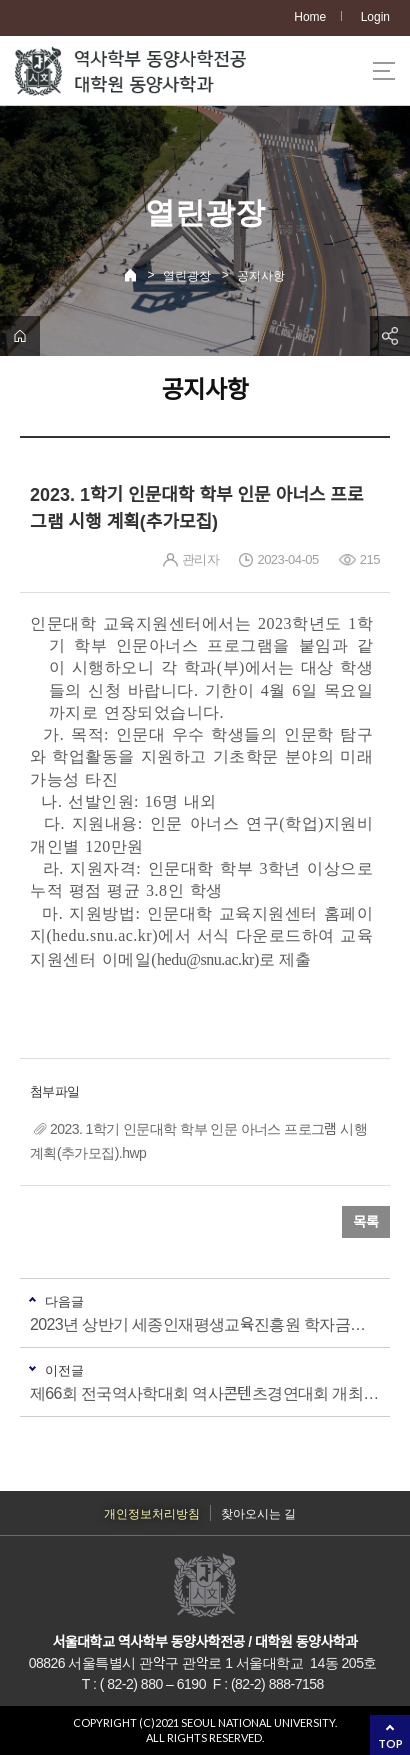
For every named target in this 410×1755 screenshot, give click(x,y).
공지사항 (261, 276)
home (20, 336)
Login (375, 17)
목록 (366, 1222)
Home (310, 17)
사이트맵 (384, 71)
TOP (390, 1743)
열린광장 (187, 276)
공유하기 (390, 336)
